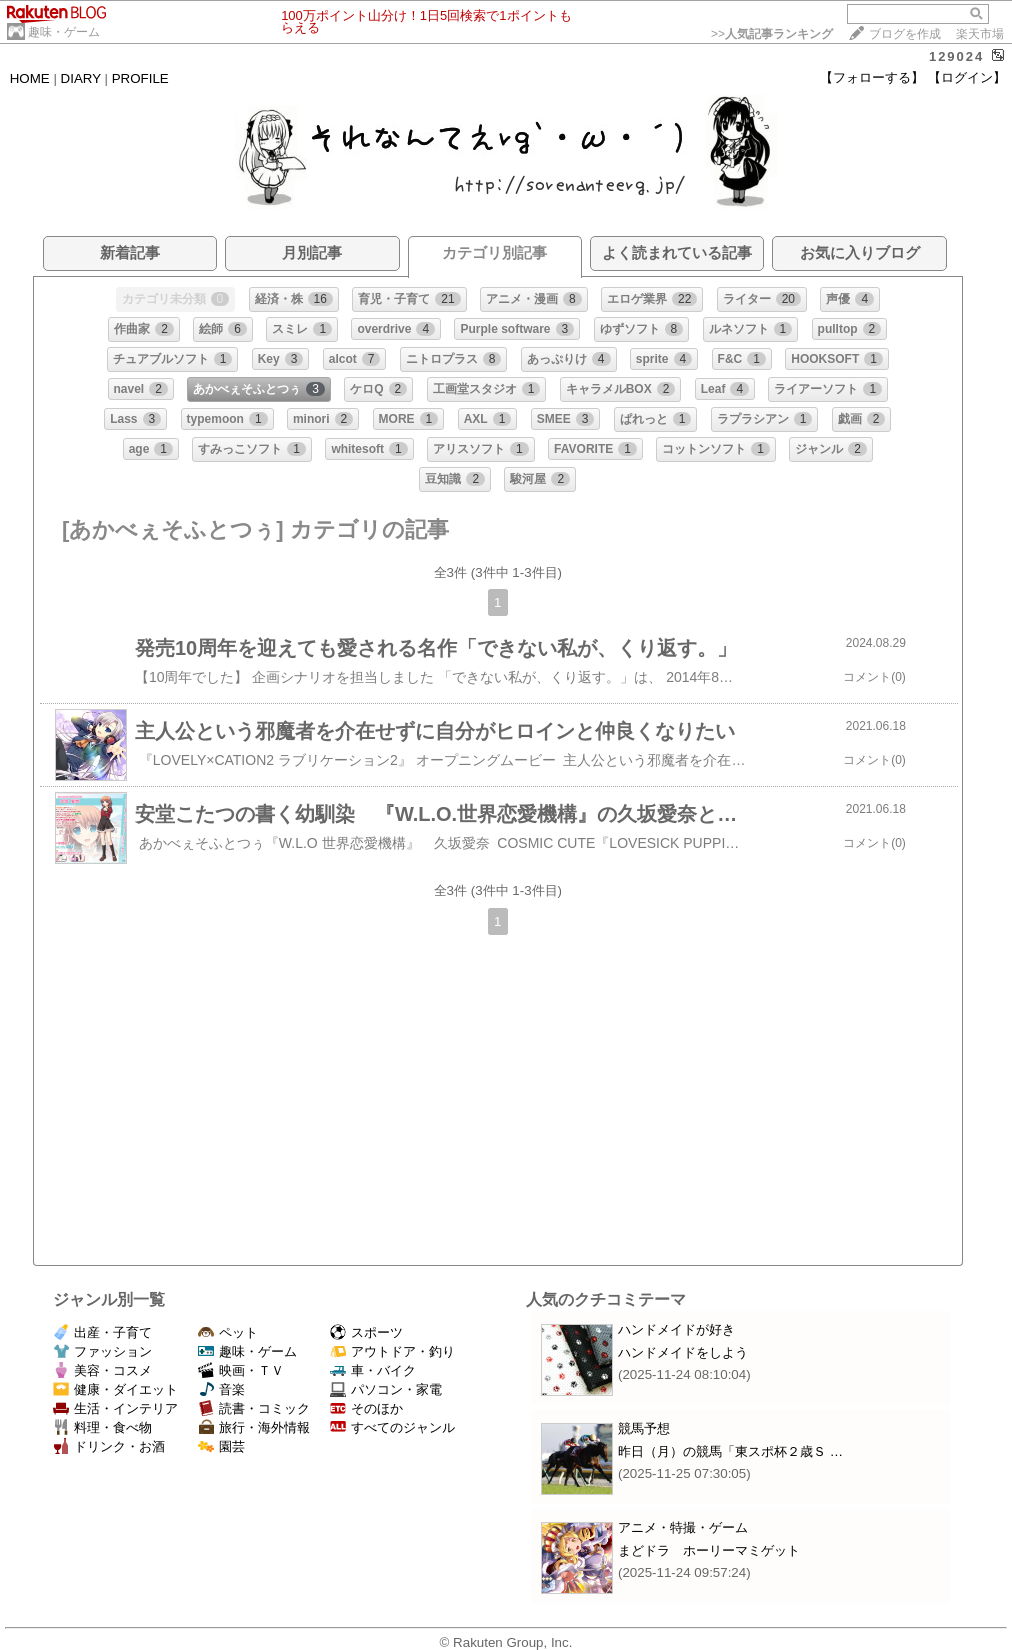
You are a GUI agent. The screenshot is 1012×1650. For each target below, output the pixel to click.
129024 (956, 56)
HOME (30, 78)
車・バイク (373, 1370)
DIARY (81, 78)
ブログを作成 (905, 34)
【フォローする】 (872, 77)
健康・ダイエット (115, 1389)
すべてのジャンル (392, 1427)
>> (772, 34)
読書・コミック (254, 1408)
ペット (228, 1332)
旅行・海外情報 (254, 1427)
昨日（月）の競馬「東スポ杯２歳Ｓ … (730, 1451)
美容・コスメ (102, 1370)
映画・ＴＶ (241, 1370)
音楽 (221, 1389)
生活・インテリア (115, 1408)
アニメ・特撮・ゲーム (683, 1527)
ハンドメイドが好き (676, 1329)
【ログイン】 (967, 77)
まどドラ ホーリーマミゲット (709, 1550)
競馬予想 (644, 1428)
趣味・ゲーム (64, 32)
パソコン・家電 (386, 1389)
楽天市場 (980, 34)
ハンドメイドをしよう (683, 1352)
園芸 (221, 1446)
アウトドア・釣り (392, 1351)
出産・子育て (102, 1332)
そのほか (366, 1408)
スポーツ (366, 1332)
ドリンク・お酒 (109, 1446)
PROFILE (140, 78)
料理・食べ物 (102, 1427)
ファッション (102, 1351)
